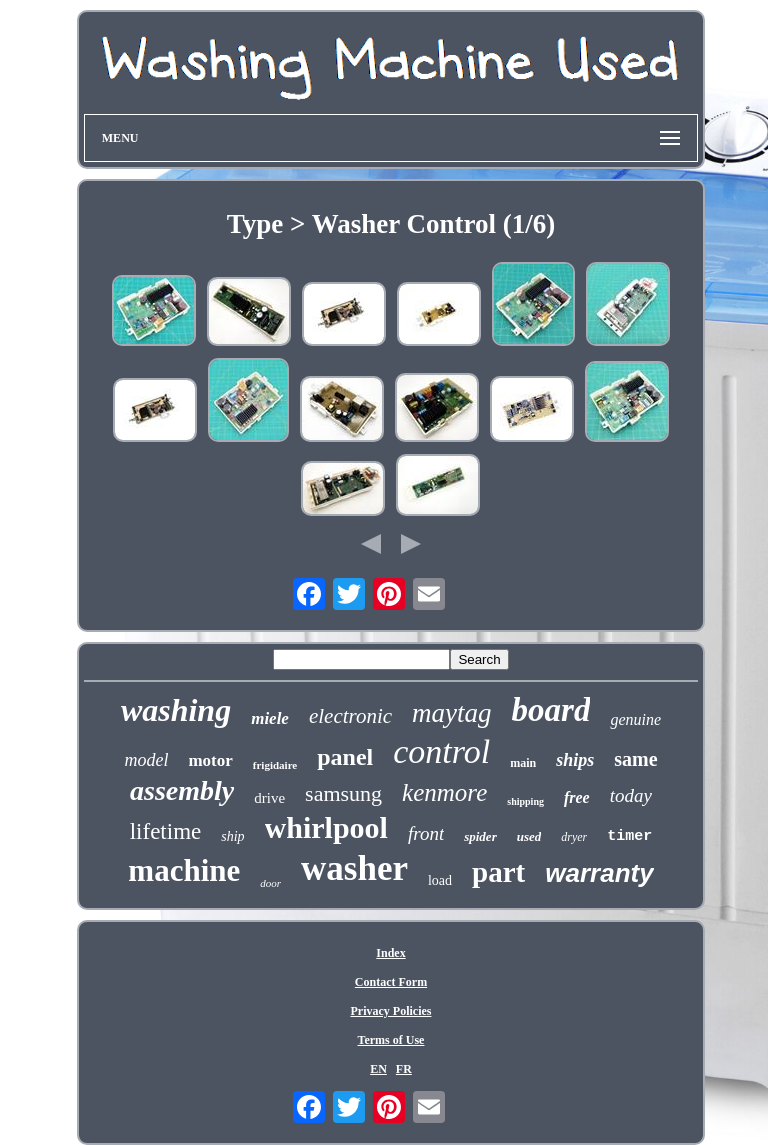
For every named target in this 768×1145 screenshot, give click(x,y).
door (270, 883)
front (426, 833)
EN (378, 1069)
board (551, 710)
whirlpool (326, 827)
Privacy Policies (390, 1011)
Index (390, 953)
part (498, 872)
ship (232, 836)
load (440, 880)
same (635, 759)
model (146, 760)
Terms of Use (391, 1040)
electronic (350, 716)
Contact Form (391, 982)
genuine (635, 719)
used (529, 836)
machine (184, 870)
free (577, 797)
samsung (343, 793)
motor (210, 760)
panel (345, 757)
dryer (574, 837)
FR (404, 1069)
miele (270, 718)
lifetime (166, 831)
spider (480, 836)
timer (629, 836)
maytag (451, 713)
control (441, 751)
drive (269, 798)
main (523, 763)
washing (176, 710)
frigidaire (275, 765)
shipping (525, 801)
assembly (182, 790)
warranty (599, 873)
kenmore (444, 792)
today (631, 795)
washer (354, 868)
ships (575, 760)
